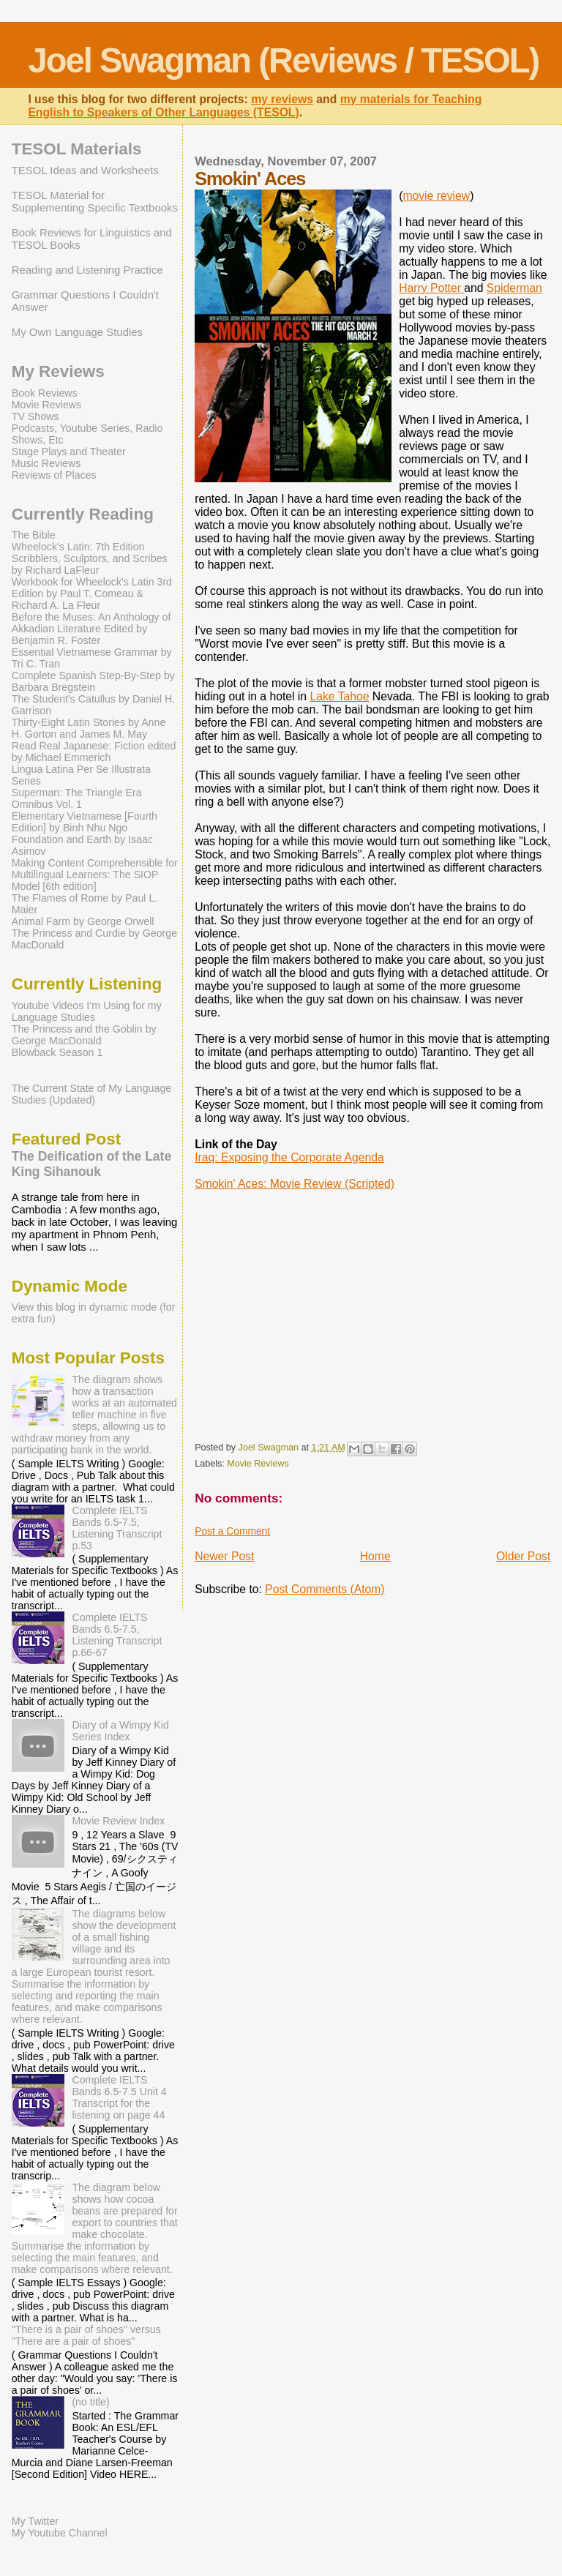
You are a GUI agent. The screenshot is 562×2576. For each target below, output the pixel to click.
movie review (436, 196)
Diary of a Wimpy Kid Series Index (120, 1730)
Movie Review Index (118, 1821)
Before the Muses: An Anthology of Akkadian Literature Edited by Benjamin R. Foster (91, 628)
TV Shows (35, 416)
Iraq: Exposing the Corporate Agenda (289, 1157)
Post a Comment (232, 1531)
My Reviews (58, 371)
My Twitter (35, 2521)
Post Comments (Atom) (324, 1589)
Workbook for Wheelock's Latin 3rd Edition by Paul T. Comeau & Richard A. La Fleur (92, 593)
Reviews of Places (54, 475)
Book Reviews (45, 393)
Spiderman (514, 288)
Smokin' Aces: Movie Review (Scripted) (294, 1183)
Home (375, 1556)
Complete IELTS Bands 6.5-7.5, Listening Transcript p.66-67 (117, 1634)
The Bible (34, 535)
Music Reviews (46, 463)
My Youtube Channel (60, 2533)
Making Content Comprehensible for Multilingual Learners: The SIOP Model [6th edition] (95, 874)
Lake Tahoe (339, 696)
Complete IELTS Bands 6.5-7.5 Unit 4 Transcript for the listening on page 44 (119, 2097)
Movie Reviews (258, 1464)
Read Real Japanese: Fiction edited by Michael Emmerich (94, 751)
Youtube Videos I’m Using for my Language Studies (87, 1011)
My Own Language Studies (77, 332)
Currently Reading (83, 514)
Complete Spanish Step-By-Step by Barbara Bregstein (93, 681)
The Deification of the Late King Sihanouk (91, 1164)
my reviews (282, 99)
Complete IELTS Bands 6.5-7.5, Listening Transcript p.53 (117, 1528)
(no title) (90, 2402)
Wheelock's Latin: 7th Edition (78, 547)
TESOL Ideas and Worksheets (85, 170)
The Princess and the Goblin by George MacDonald (84, 1034)
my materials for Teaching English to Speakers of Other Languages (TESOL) (255, 106)
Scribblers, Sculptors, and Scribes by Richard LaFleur (90, 564)
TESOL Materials (77, 149)
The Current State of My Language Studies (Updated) (91, 1094)
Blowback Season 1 (57, 1052)
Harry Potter (431, 288)
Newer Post (224, 1556)
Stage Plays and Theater (69, 451)
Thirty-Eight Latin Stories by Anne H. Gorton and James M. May (89, 728)
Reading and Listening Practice (87, 269)
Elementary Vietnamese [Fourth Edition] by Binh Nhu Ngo (84, 822)
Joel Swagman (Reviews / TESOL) (283, 60)
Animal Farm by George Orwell (83, 921)
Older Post (523, 1556)
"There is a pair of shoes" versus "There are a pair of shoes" (86, 2335)
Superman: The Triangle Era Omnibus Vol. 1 (77, 798)
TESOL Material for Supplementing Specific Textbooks (95, 201)
